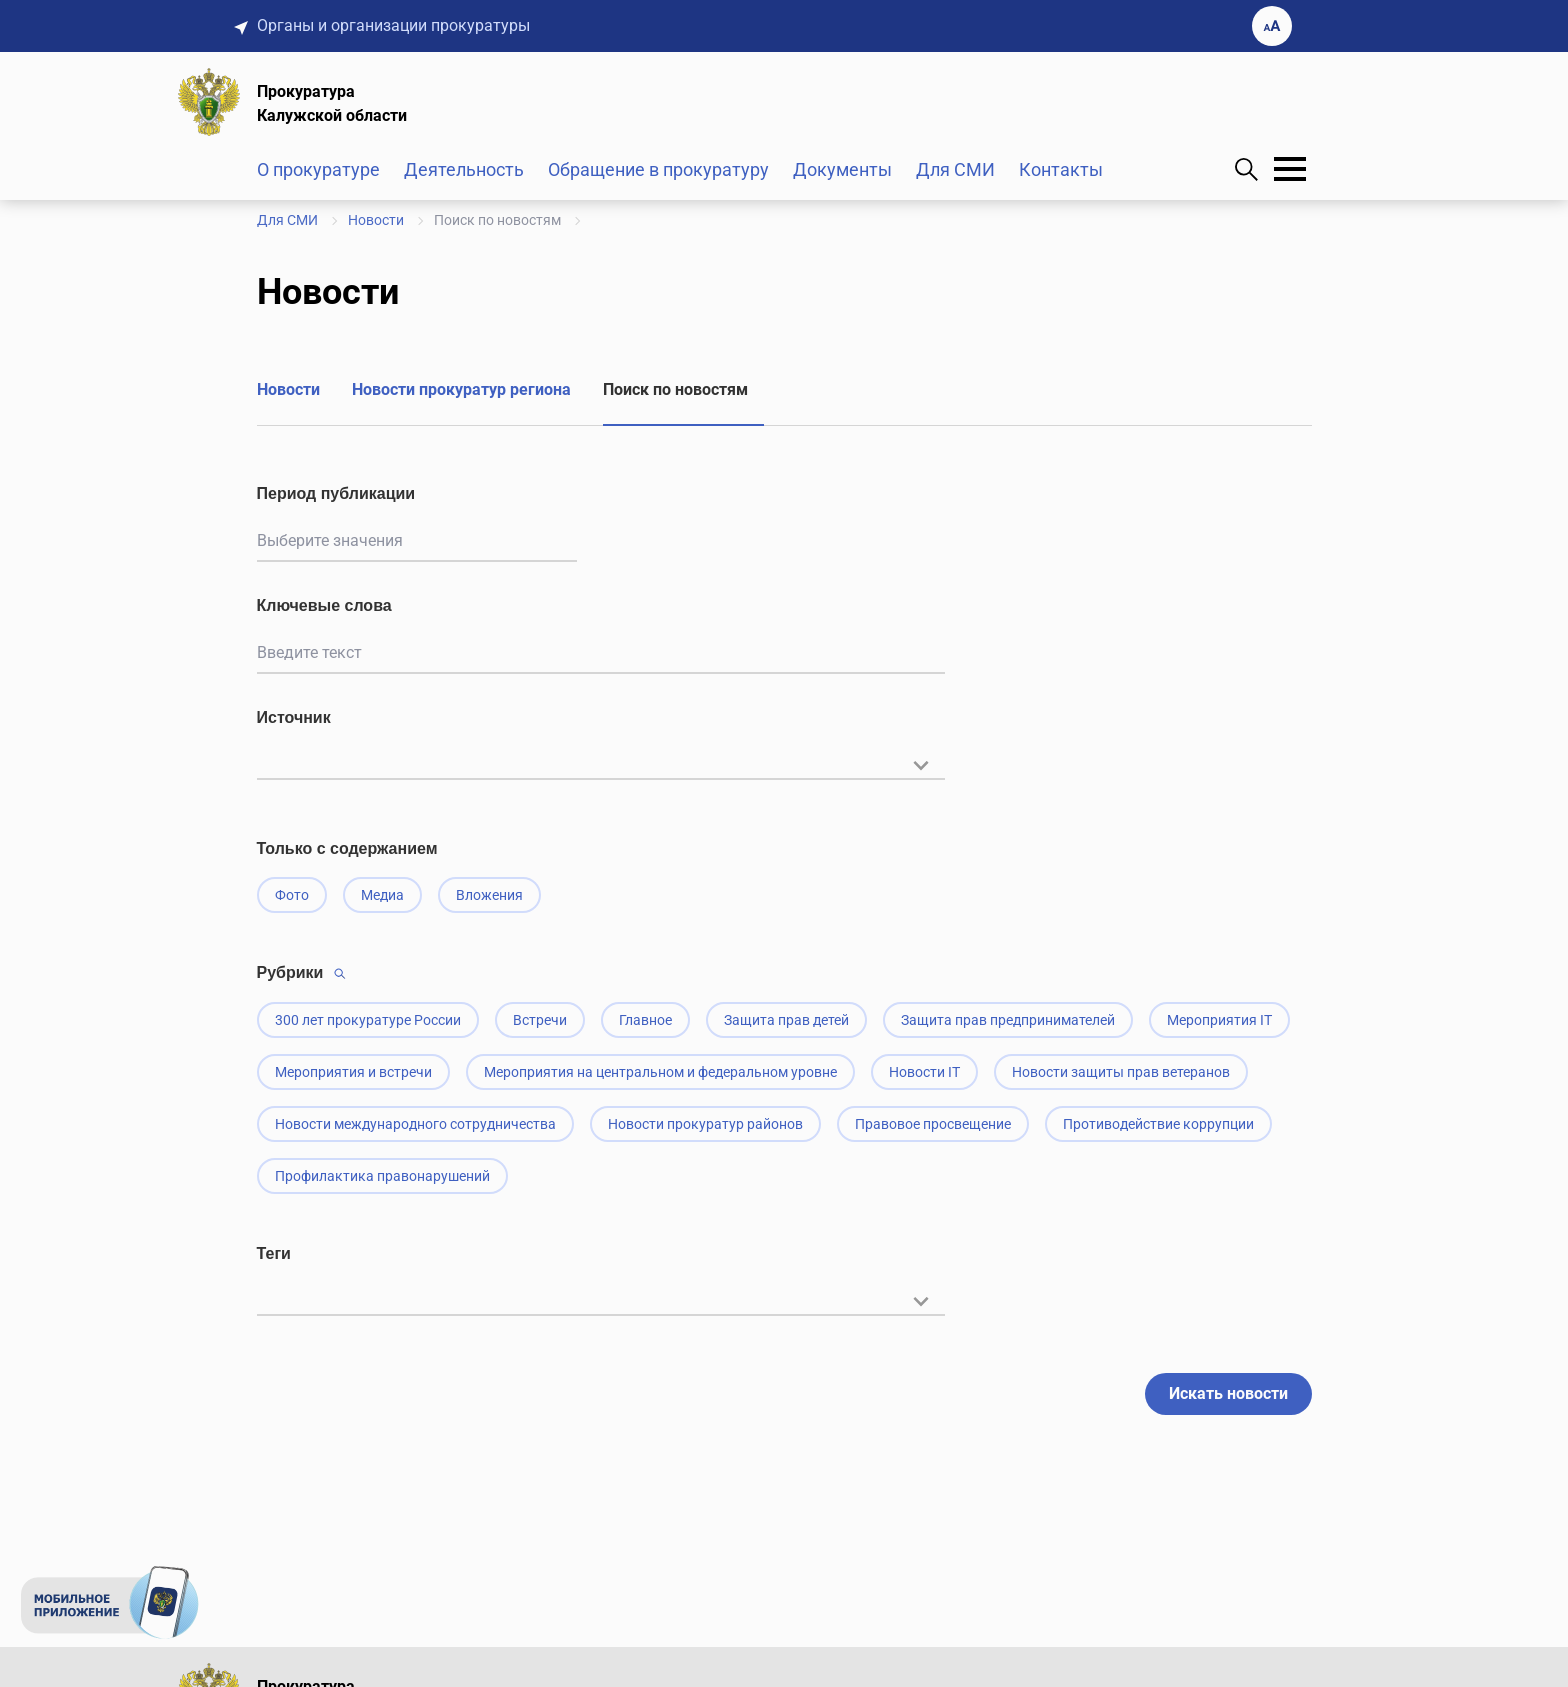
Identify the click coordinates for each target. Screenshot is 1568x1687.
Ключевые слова (324, 605)
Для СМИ (955, 169)
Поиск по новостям (675, 389)
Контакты (1061, 169)
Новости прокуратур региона (461, 389)
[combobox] (601, 775)
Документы (842, 169)
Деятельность (464, 169)
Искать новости (1228, 1393)
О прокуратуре (318, 169)
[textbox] (601, 763)
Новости (288, 389)
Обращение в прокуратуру (658, 169)
